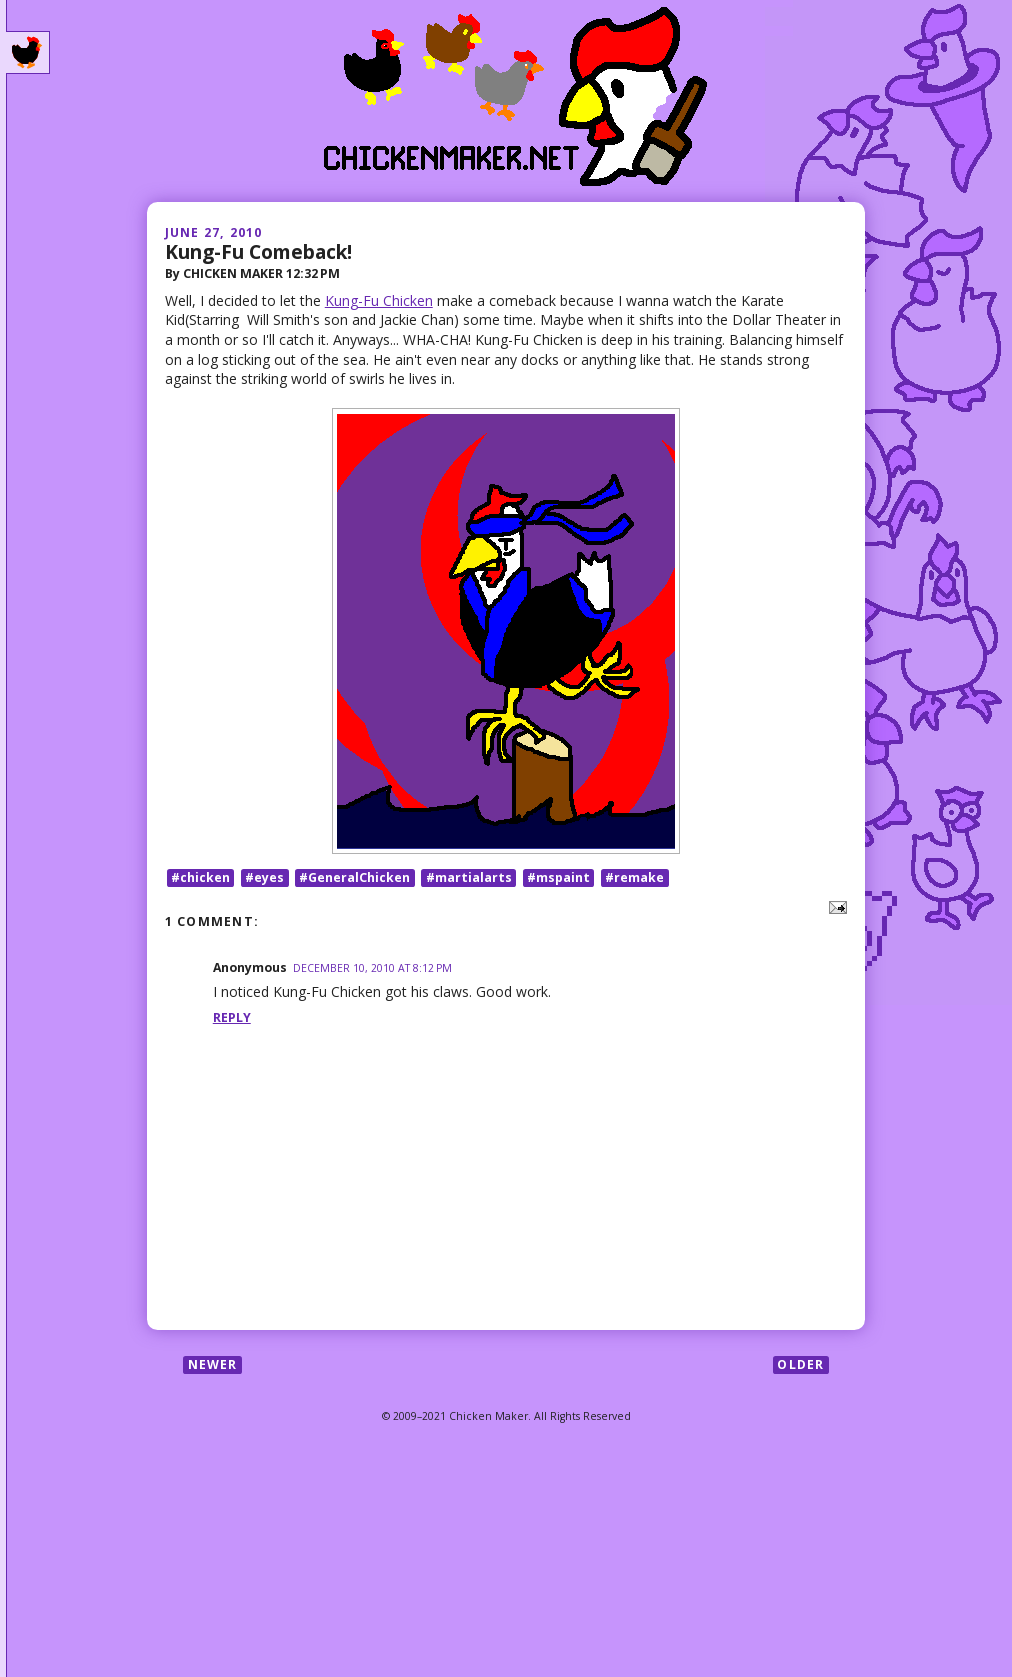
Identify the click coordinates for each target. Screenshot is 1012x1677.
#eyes (264, 877)
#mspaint (558, 877)
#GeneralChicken (354, 877)
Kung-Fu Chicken (379, 300)
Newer (213, 1364)
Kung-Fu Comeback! (258, 251)
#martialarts (469, 877)
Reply (232, 1017)
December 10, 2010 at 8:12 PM (372, 968)
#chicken (200, 877)
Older (800, 1364)
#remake (634, 877)
